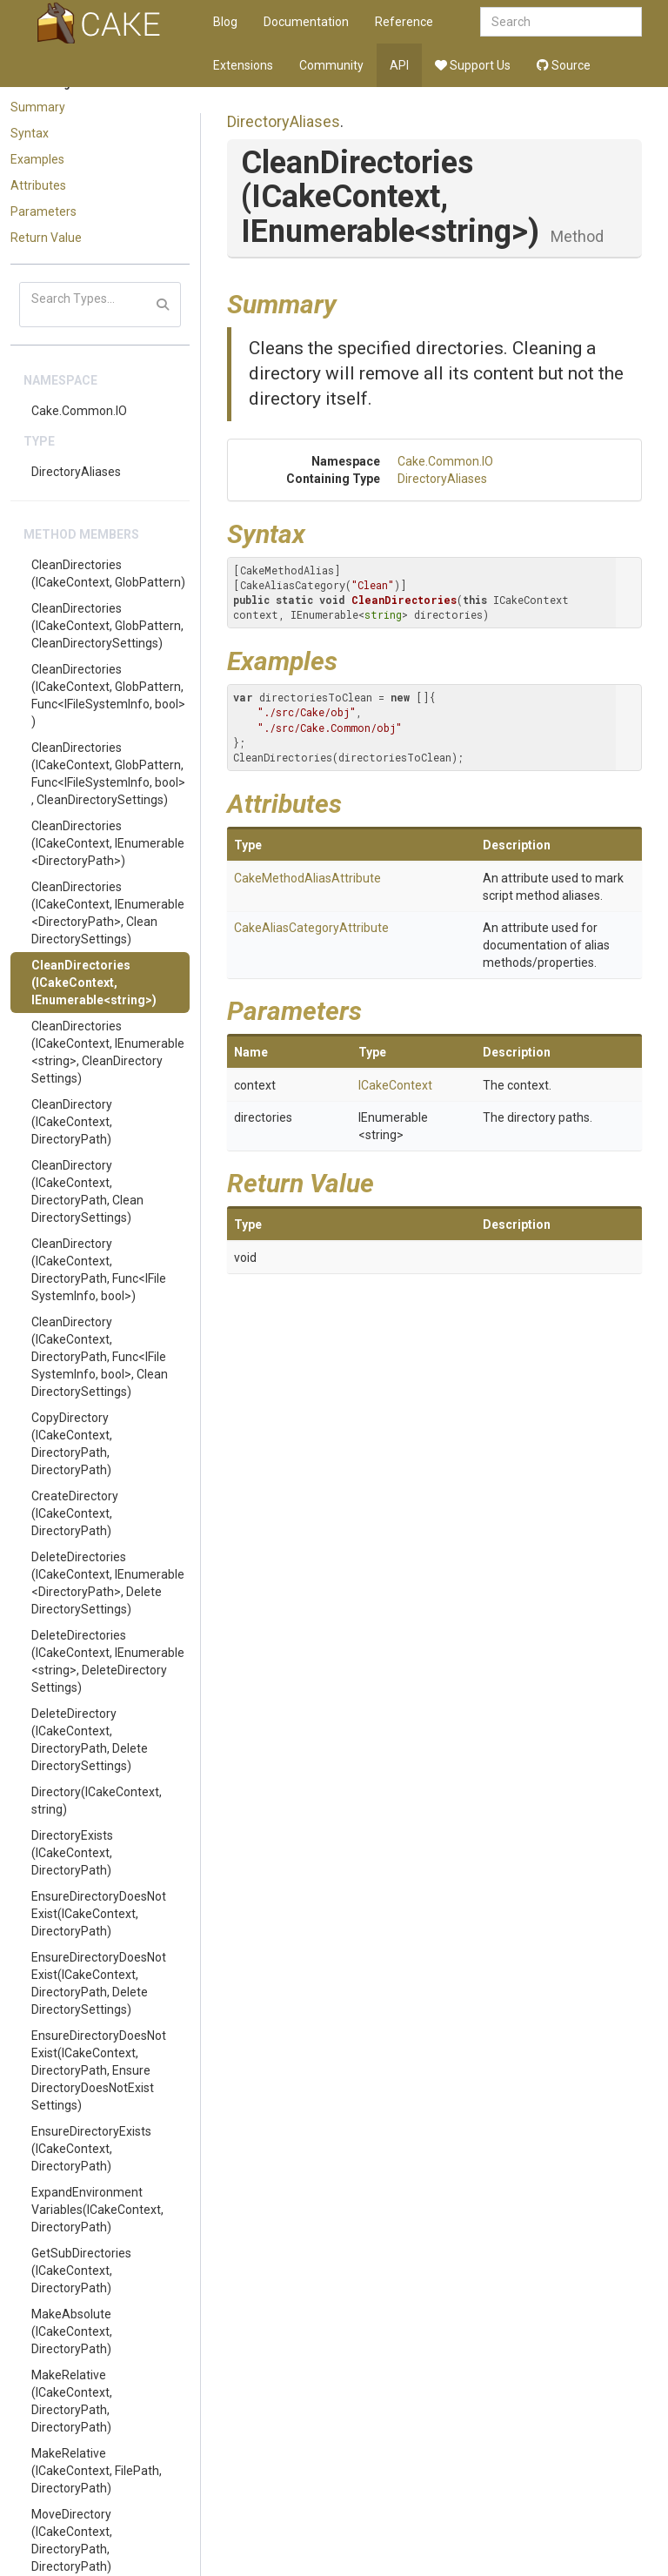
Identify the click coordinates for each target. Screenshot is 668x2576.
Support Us (473, 65)
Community (331, 65)
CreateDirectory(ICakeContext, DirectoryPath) (74, 1513)
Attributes (38, 185)
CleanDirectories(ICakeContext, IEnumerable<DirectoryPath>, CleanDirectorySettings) (107, 913)
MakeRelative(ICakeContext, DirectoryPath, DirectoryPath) (71, 2401)
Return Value (46, 238)
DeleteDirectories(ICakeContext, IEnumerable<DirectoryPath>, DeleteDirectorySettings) (107, 1583)
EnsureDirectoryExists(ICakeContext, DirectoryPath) (91, 2148)
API (399, 65)
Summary (37, 107)
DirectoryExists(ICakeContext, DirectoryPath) (72, 1852)
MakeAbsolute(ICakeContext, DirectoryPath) (71, 2331)
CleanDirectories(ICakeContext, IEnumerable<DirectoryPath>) (107, 843)
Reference (404, 22)
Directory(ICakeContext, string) (96, 1800)
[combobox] (561, 22)
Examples (37, 159)
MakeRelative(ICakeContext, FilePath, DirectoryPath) (96, 2470)
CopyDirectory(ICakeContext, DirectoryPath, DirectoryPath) (71, 1444)
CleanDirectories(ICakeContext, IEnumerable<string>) (94, 982)
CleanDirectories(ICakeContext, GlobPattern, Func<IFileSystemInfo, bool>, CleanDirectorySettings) (108, 774)
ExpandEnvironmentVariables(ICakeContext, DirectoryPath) (97, 2209)
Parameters (43, 211)
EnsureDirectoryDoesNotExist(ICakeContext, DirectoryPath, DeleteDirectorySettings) (98, 1983)
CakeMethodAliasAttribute (307, 878)
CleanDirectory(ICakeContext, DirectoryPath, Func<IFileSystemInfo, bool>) (98, 1270)
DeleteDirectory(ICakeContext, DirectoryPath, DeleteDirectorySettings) (89, 1740)
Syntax (29, 133)
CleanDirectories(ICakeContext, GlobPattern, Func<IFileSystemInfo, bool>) (108, 695)
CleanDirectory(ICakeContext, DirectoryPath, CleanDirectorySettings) (87, 1191)
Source (564, 65)
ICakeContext (395, 1085)
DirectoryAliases (76, 472)
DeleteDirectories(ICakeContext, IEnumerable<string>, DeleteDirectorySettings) (107, 1661)
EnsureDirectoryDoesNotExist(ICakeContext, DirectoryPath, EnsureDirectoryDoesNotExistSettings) (98, 2070)
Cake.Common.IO (79, 411)
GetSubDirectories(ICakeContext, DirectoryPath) (81, 2270)
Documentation (306, 22)
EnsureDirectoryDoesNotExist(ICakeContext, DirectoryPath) (98, 1913)
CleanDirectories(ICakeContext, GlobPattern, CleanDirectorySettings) (107, 625)
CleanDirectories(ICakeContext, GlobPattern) (108, 573)
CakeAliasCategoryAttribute (311, 928)
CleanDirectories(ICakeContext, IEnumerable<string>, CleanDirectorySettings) (107, 1052)
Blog (225, 22)
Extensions (243, 65)
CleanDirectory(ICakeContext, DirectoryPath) (71, 1121)
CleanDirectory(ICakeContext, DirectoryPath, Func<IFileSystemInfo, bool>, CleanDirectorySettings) (99, 1357)
